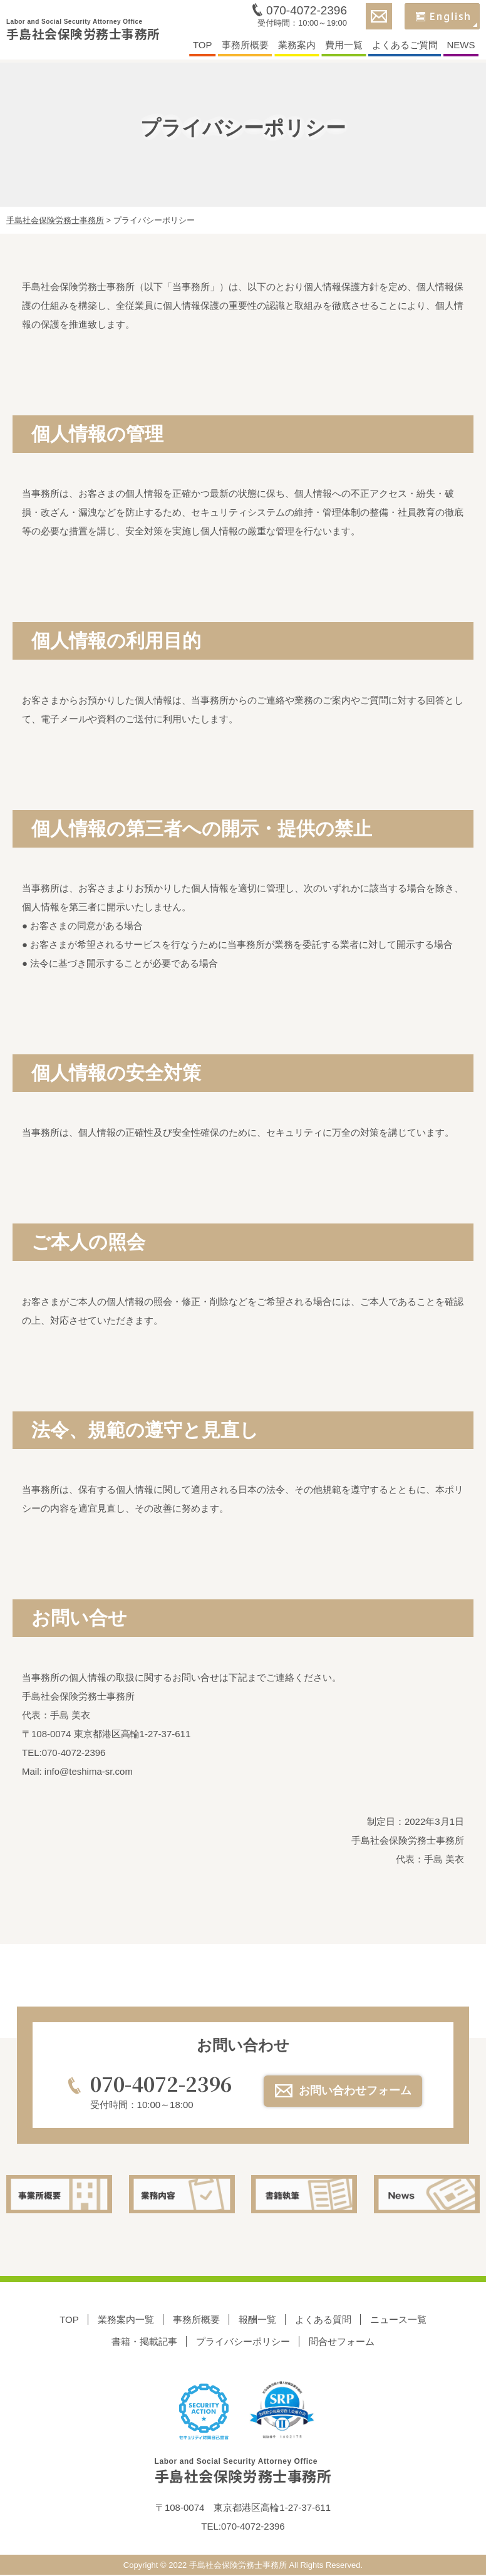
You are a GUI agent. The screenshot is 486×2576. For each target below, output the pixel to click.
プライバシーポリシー (243, 2342)
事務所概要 (245, 46)
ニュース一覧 (398, 2320)
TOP (202, 46)
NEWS (461, 46)
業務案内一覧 (126, 2320)
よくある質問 (323, 2320)
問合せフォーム (342, 2342)
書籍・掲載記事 (144, 2342)
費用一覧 (344, 46)
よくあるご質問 (405, 46)
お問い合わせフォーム (356, 2090)
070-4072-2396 (306, 11)
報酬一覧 (257, 2320)
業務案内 (297, 46)
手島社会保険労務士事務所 (83, 31)
